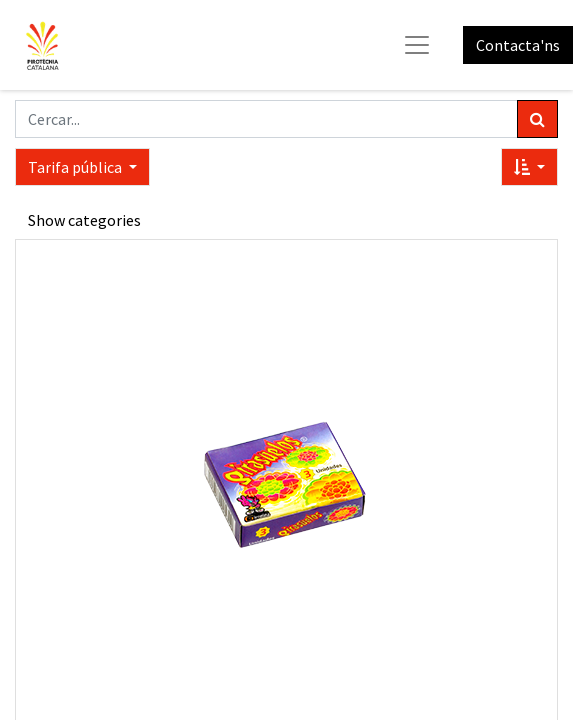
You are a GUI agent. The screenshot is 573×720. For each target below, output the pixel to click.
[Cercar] (537, 119)
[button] (529, 167)
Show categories (84, 220)
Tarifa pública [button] (76, 167)
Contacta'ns (518, 45)
